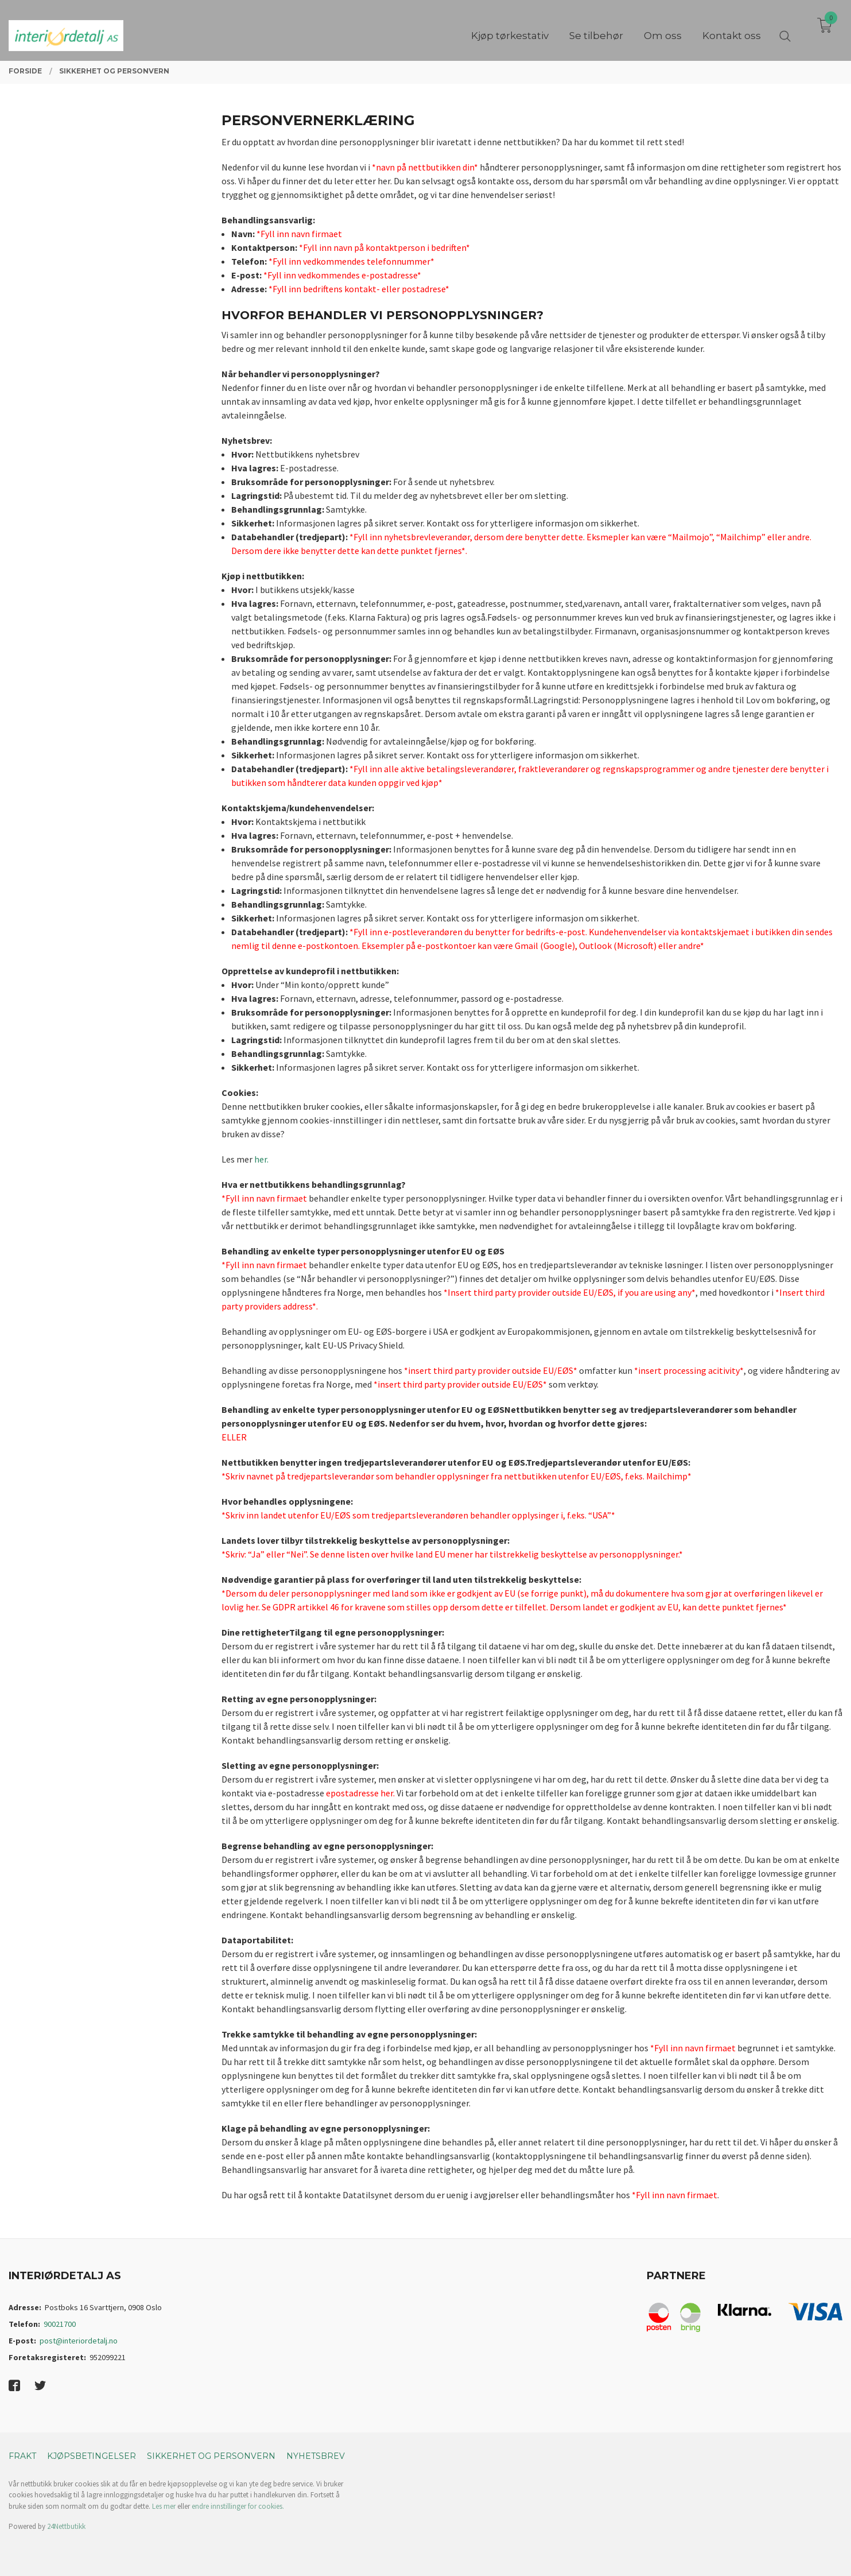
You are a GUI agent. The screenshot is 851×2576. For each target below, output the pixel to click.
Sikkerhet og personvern (211, 2456)
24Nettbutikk (66, 2526)
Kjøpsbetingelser (91, 2456)
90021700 (60, 2324)
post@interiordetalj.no (79, 2340)
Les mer (164, 2506)
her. (261, 1159)
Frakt (22, 2456)
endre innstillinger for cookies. (238, 2506)
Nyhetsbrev (315, 2456)
